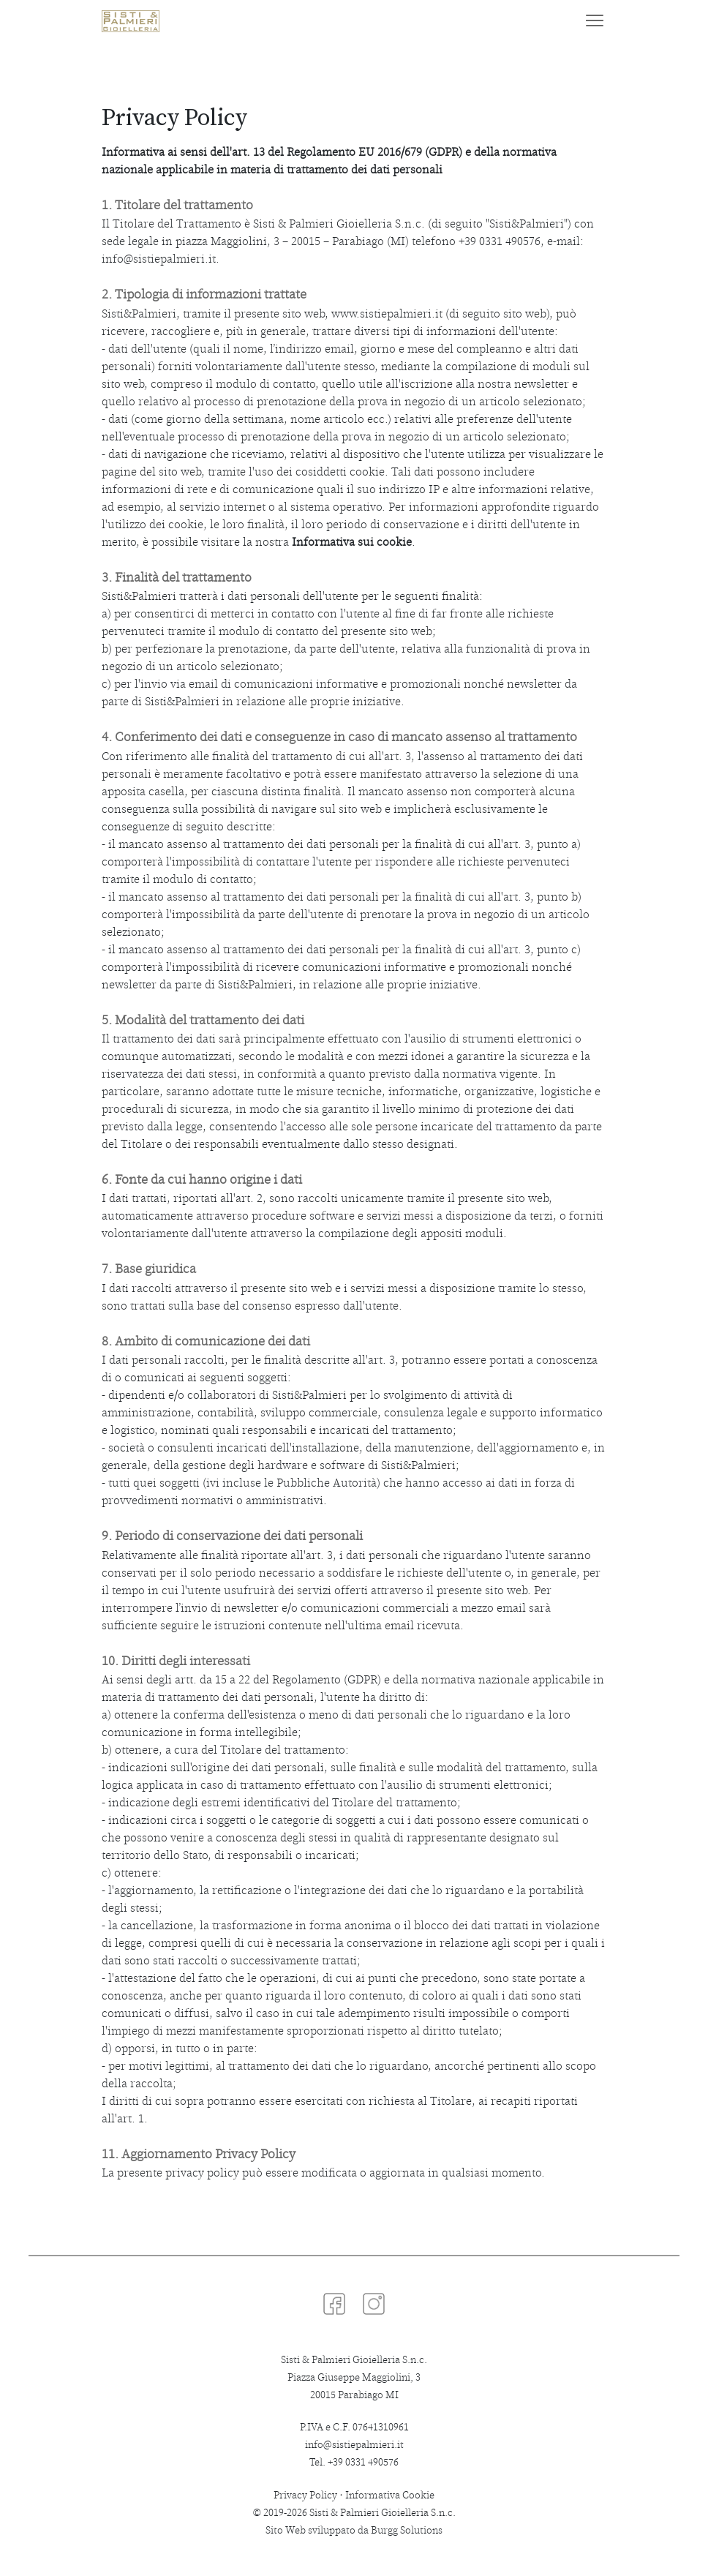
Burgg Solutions (406, 2530)
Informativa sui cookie (352, 542)
